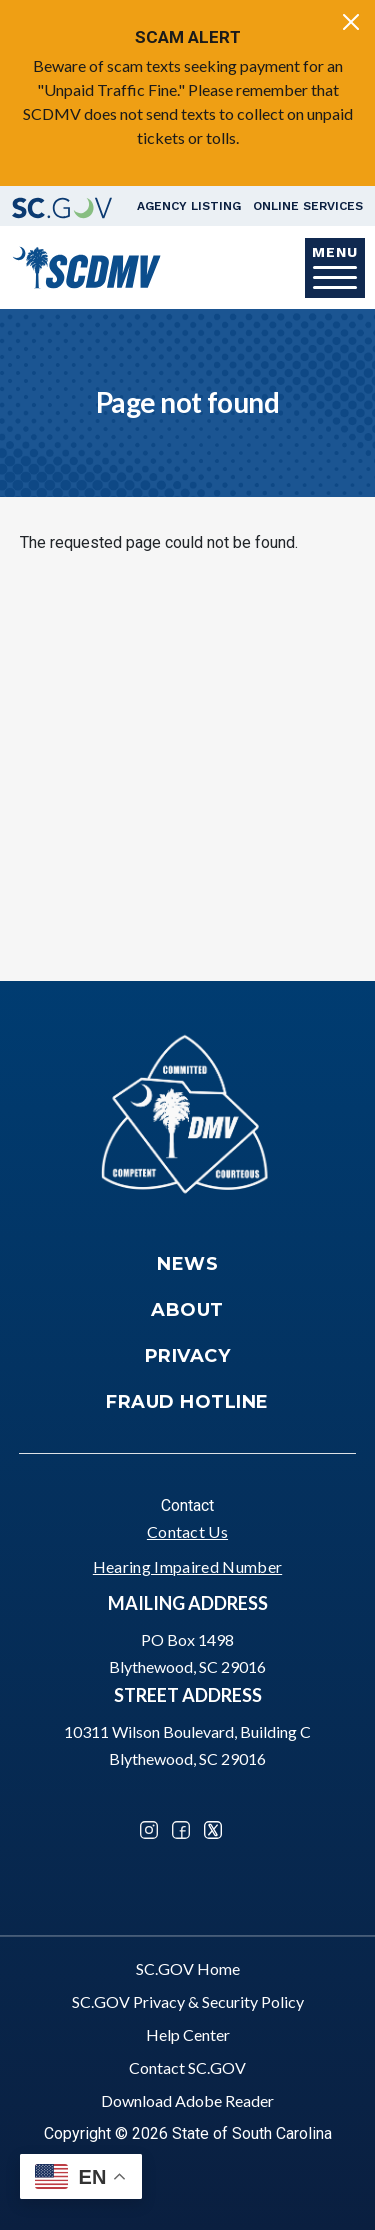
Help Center (188, 2034)
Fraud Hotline (187, 1402)
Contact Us (187, 1531)
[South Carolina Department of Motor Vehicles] (86, 265)
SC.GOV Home (188, 1968)
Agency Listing (189, 206)
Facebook (181, 1830)
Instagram (149, 1830)
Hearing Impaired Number (187, 1566)
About (187, 1310)
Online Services (308, 206)
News (187, 1264)
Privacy (188, 1356)
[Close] (351, 22)
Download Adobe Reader (187, 2100)
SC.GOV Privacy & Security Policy (188, 2001)
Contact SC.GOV (187, 2067)
